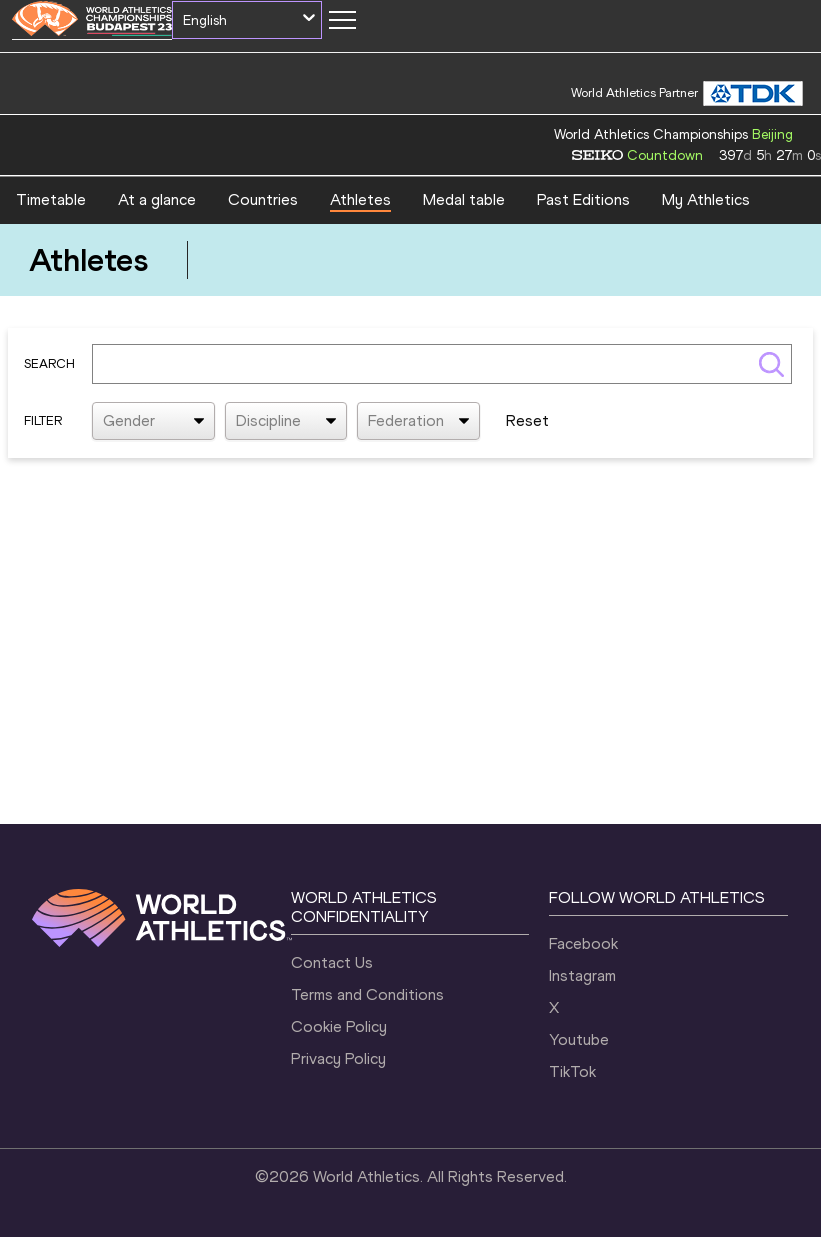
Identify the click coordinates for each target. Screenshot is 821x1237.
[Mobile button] (342, 20)
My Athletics (706, 199)
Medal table (464, 199)
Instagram (582, 975)
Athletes (360, 199)
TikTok (572, 1071)
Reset (527, 420)
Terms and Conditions (367, 994)
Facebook (583, 943)
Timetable (51, 199)
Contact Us (332, 962)
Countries (263, 199)
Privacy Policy (338, 1058)
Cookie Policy (339, 1026)
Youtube (579, 1039)
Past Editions (583, 199)
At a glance (157, 199)
